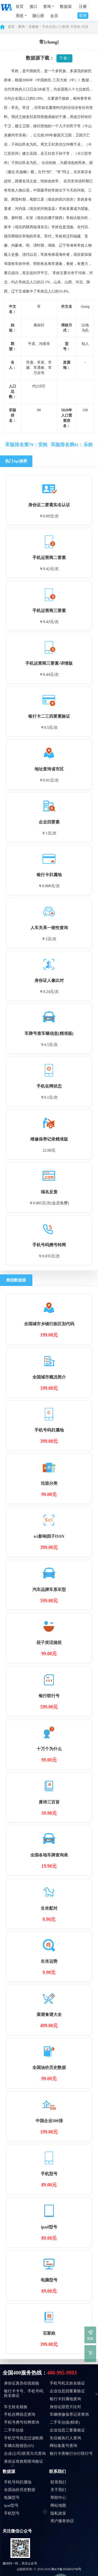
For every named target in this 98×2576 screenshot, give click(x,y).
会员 (54, 16)
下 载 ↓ (64, 58)
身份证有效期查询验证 (23, 2461)
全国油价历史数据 (19, 2490)
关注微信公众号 (17, 2531)
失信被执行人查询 (65, 2438)
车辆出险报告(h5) (19, 2446)
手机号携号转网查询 (21, 2422)
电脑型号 (12, 2497)
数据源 (66, 6)
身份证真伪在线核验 (21, 2383)
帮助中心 (58, 2497)
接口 (33, 6)
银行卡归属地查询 (65, 2399)
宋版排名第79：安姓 (26, 444)
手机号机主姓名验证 (67, 2383)
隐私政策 (58, 2513)
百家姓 (33, 27)
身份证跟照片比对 (65, 2407)
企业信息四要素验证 (67, 2391)
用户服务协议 (62, 2521)
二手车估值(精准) (65, 2422)
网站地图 (58, 2505)
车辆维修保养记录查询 (69, 2414)
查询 (21, 27)
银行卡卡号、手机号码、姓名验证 (25, 2393)
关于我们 (58, 2490)
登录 (83, 15)
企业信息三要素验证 (67, 2430)
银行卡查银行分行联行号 (71, 2453)
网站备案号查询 (63, 2446)
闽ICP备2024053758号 (66, 2569)
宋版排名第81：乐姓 (72, 444)
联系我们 (57, 2471)
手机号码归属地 (17, 2482)
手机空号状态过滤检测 (23, 2438)
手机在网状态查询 (19, 2414)
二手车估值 (14, 2430)
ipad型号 (11, 2505)
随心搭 (38, 16)
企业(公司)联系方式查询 (25, 2453)
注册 (83, 6)
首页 (20, 6)
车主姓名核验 (15, 2407)
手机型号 (12, 2513)
